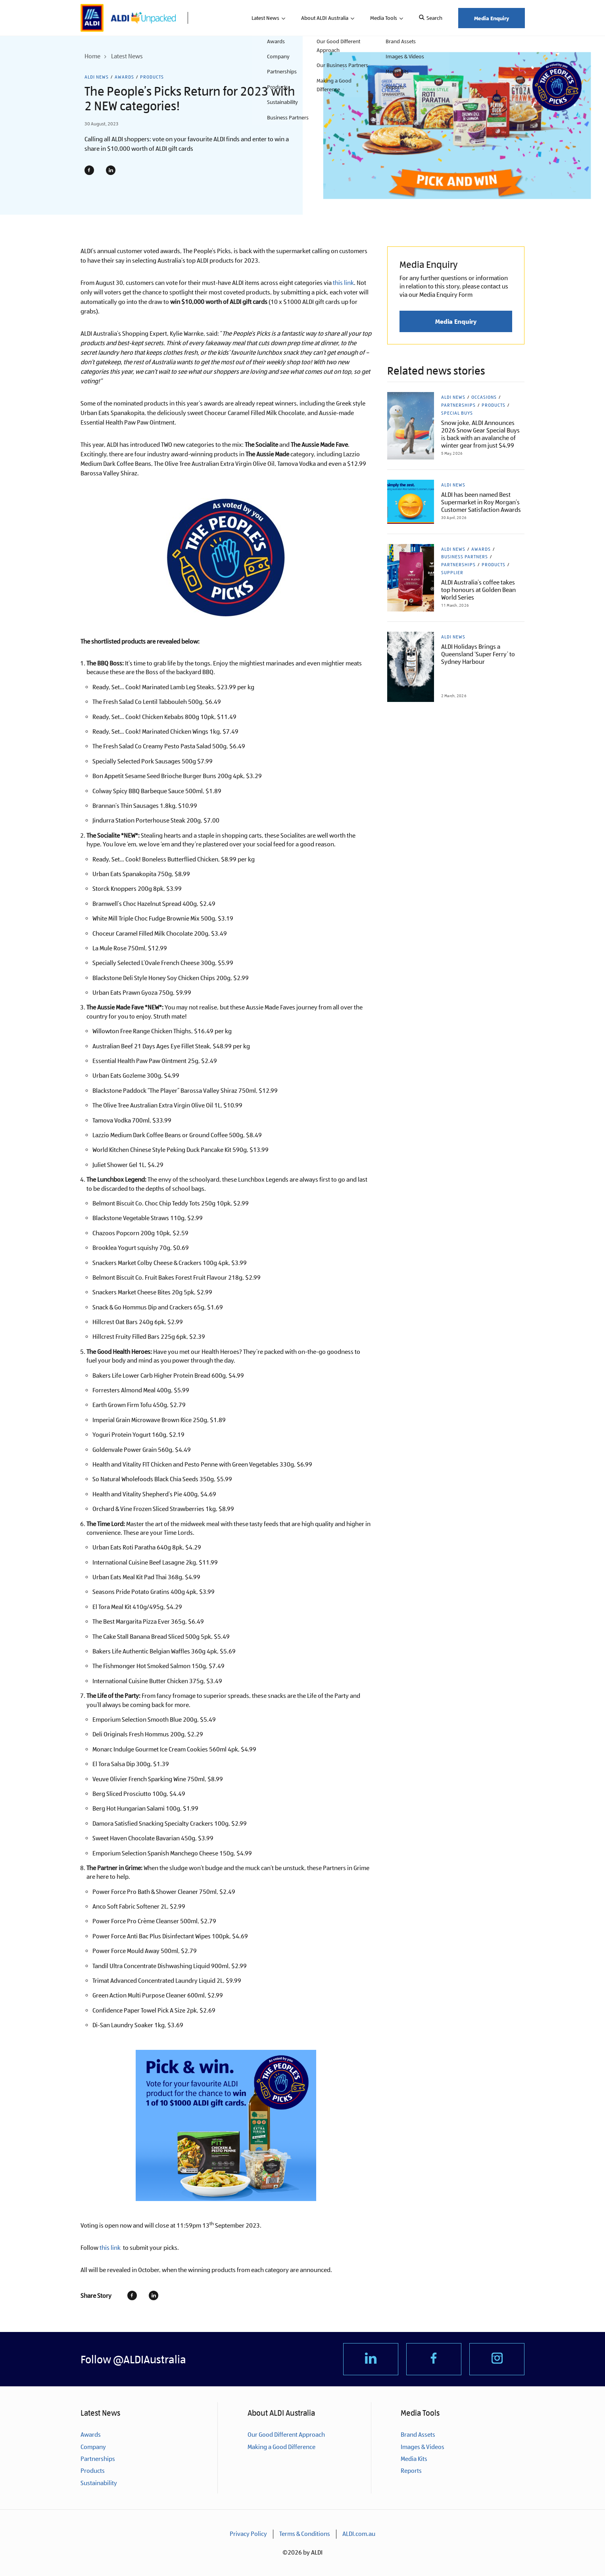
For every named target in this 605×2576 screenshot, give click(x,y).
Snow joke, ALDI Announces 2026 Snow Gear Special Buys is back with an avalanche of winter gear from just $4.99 (480, 434)
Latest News (265, 18)
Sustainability (99, 2483)
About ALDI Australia (324, 18)
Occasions (484, 397)
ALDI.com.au (358, 2534)
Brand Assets (418, 2434)
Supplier (452, 572)
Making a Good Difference (281, 2447)
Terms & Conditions (304, 2534)
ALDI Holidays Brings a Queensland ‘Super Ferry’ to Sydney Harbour (478, 654)
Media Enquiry (491, 18)
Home (92, 56)
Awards (124, 77)
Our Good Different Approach (286, 2434)
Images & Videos (422, 2447)
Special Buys (457, 413)
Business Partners (464, 556)
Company (93, 2447)
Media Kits (414, 2459)
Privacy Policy (248, 2534)
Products (152, 77)
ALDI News (97, 77)
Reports (411, 2470)
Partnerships (458, 405)
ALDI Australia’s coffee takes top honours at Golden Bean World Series (478, 590)
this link (343, 282)
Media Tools (383, 18)
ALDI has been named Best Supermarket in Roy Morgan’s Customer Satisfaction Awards (481, 502)
